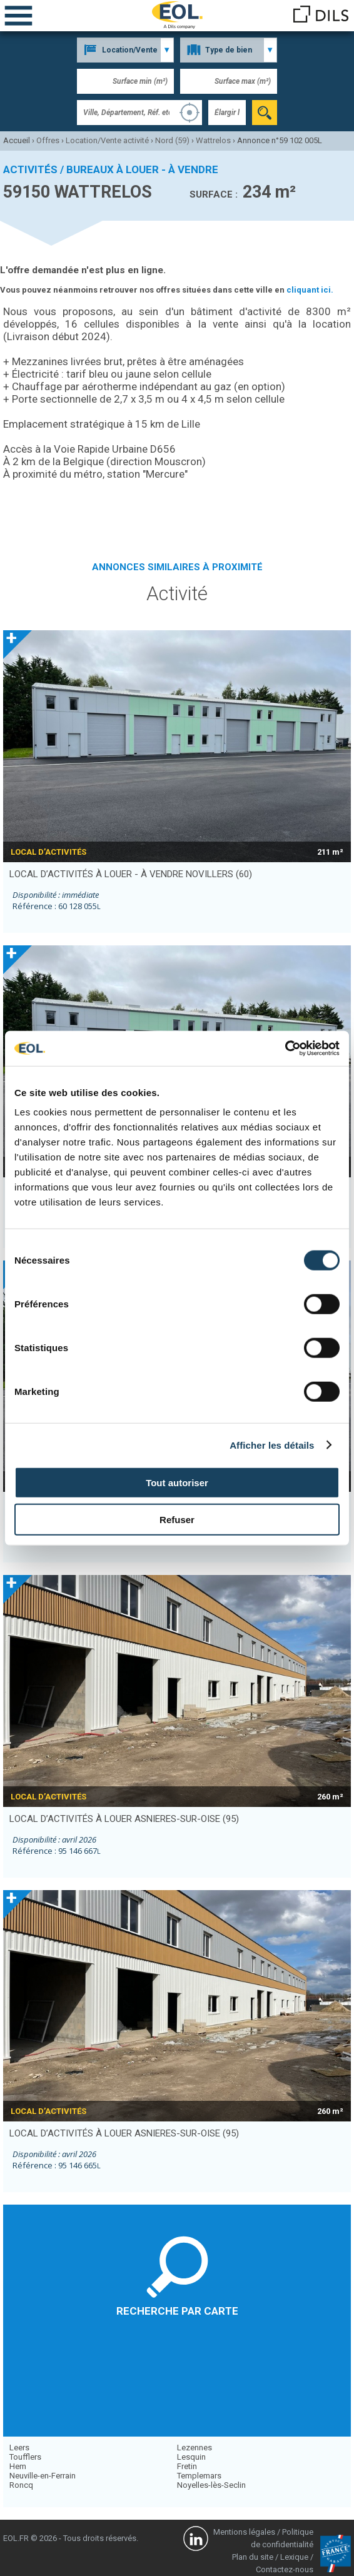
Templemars (199, 2475)
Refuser (177, 1519)
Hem (17, 2466)
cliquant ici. (309, 289)
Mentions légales (244, 2532)
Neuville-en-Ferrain (42, 2475)
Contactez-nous (284, 2569)
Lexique (294, 2557)
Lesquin (191, 2457)
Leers (19, 2447)
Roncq (21, 2485)
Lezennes (194, 2447)
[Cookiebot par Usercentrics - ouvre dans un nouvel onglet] (285, 1048)
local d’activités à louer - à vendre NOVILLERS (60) (130, 874)
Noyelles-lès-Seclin (211, 2485)
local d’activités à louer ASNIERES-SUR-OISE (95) (124, 1818)
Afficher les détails (272, 1444)
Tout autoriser (177, 1482)
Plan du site (252, 2557)
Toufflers (25, 2457)
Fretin (187, 2466)
